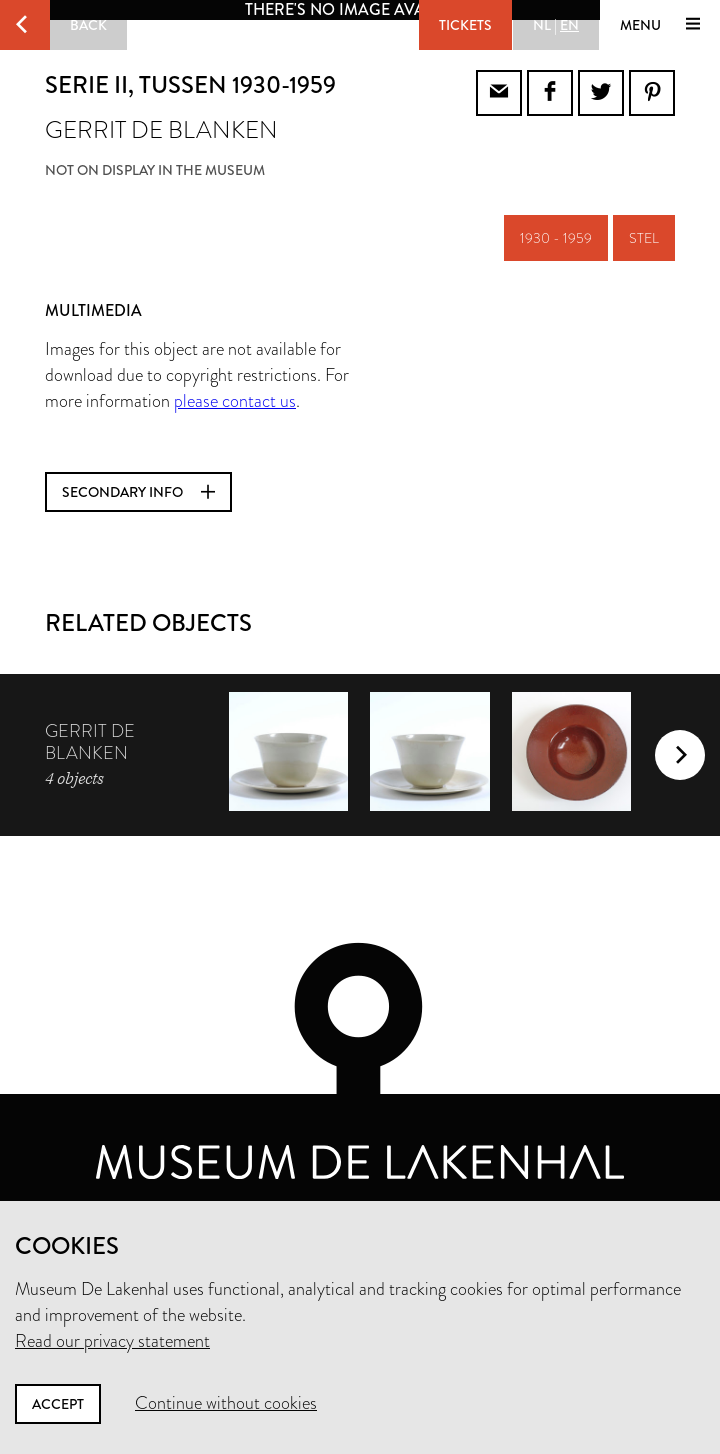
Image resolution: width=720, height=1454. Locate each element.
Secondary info (138, 492)
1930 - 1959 (556, 238)
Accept (58, 1404)
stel (644, 238)
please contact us (235, 401)
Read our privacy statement (112, 1341)
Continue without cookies (226, 1403)
